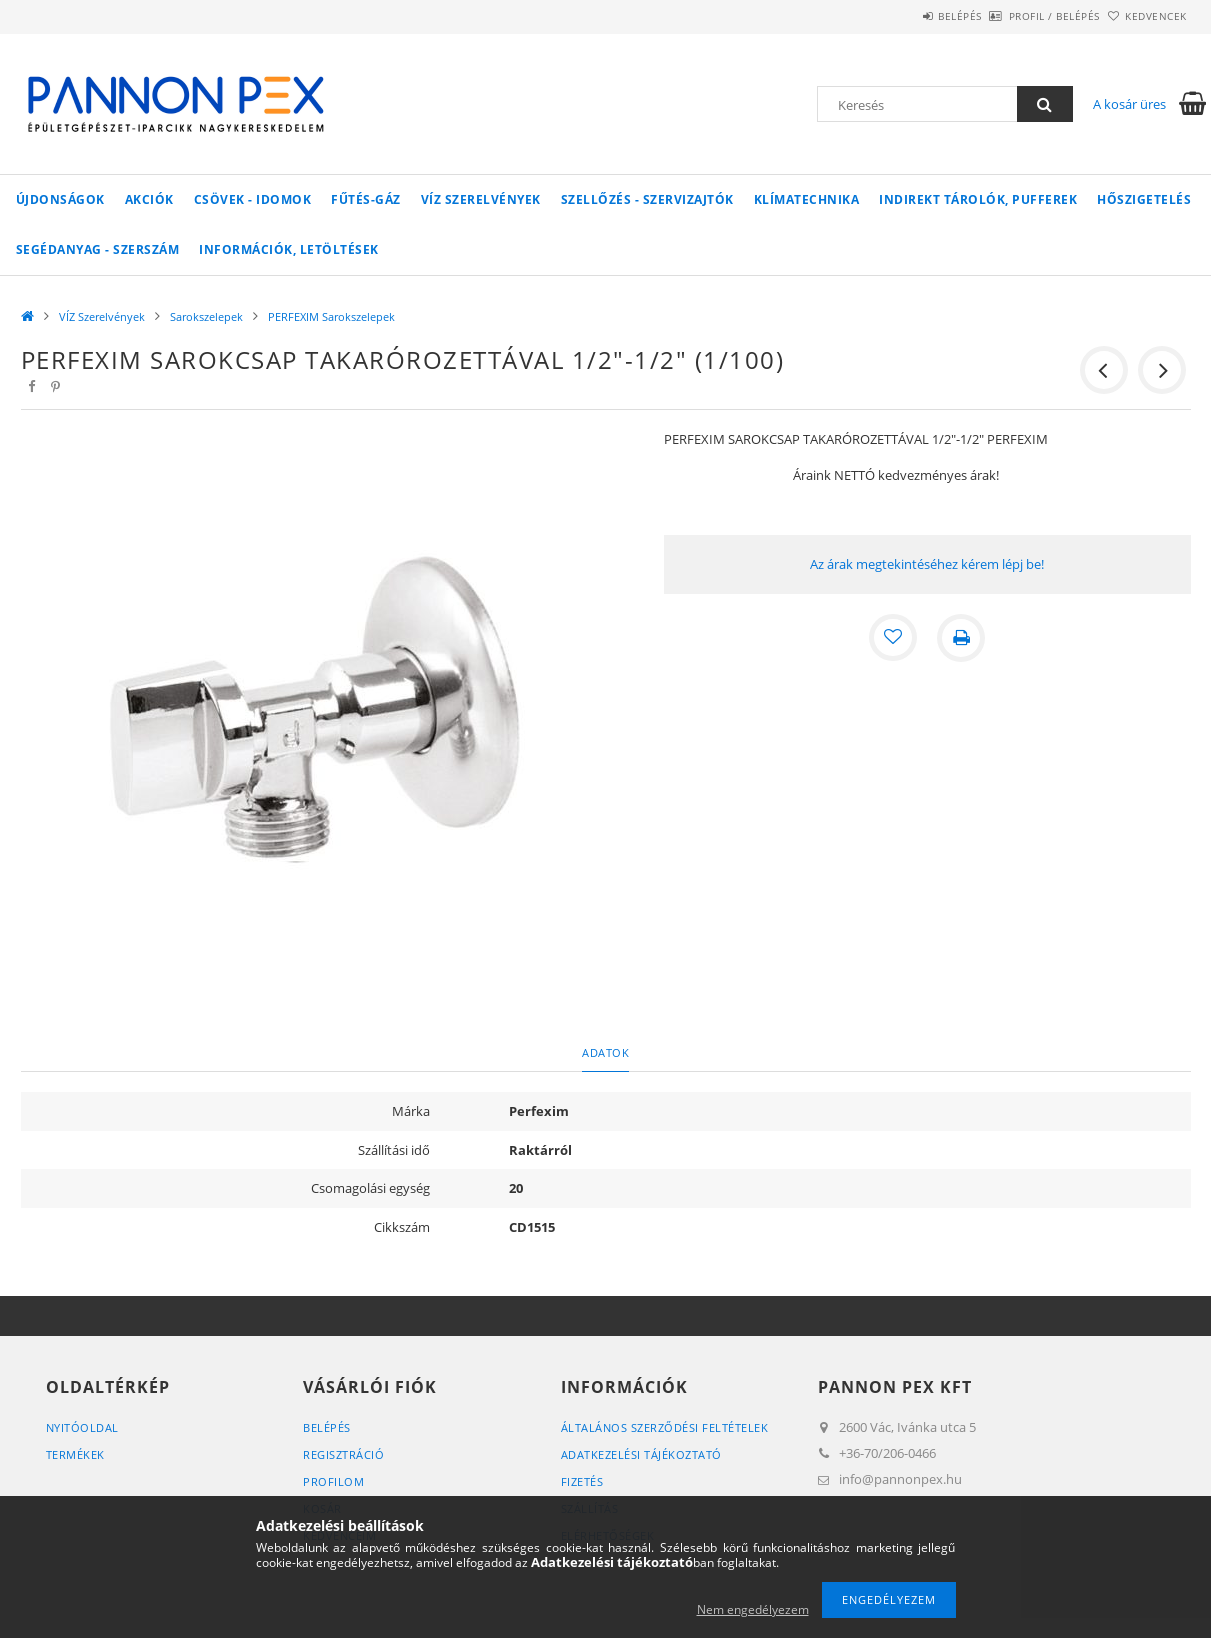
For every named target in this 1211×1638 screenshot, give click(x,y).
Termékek (75, 1454)
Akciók (149, 199)
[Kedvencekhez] (893, 638)
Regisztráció (343, 1454)
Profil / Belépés (1021, 16)
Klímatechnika (807, 199)
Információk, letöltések (289, 249)
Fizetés (582, 1481)
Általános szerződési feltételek (665, 1427)
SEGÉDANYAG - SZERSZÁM (98, 249)
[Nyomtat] (961, 638)
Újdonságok (60, 199)
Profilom (333, 1481)
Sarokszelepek (206, 316)
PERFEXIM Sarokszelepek (331, 316)
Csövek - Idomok (253, 199)
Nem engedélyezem (753, 1609)
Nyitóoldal (82, 1427)
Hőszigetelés (1144, 199)
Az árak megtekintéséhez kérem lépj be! (927, 564)
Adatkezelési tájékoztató (641, 1454)
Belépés (905, 16)
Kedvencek (1145, 16)
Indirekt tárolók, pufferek (978, 199)
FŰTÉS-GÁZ (366, 199)
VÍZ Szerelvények (481, 199)
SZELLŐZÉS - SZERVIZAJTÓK (647, 199)
